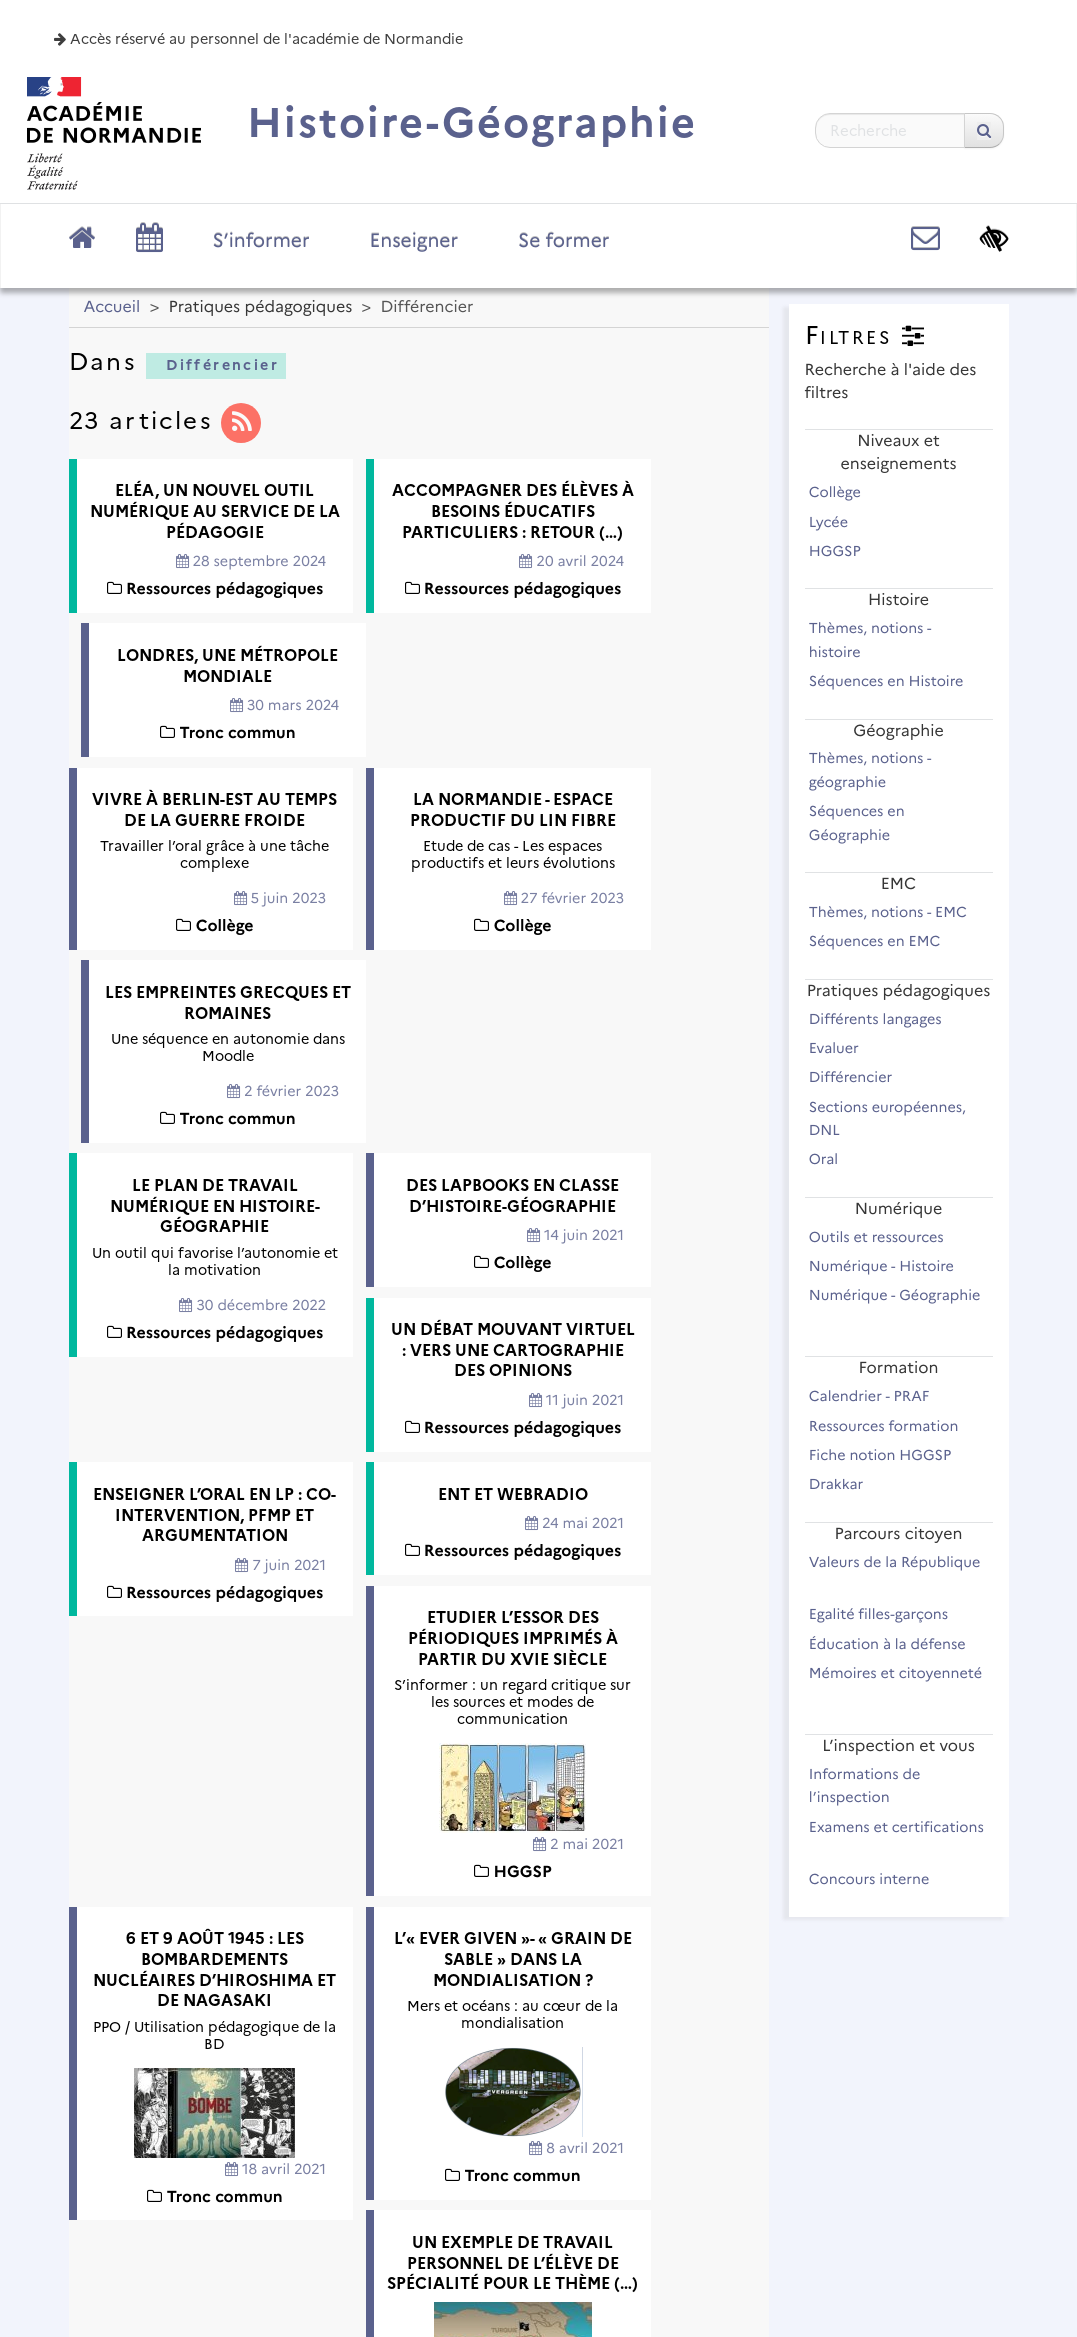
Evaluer (843, 1048)
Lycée (837, 522)
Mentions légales (374, 2201)
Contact (505, 2201)
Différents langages (884, 1019)
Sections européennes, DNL (887, 1118)
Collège (844, 492)
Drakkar (845, 1484)
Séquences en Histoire (895, 681)
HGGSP (844, 551)
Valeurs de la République (895, 1573)
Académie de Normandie (538, 2150)
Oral (832, 1159)
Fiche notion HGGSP (889, 1455)
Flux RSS (861, 2201)
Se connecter (932, 2261)
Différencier (214, 365)
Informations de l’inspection (865, 1785)
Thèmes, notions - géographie (870, 769)
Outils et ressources (885, 1237)
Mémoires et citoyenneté (895, 1684)
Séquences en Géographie (858, 822)
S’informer (261, 240)
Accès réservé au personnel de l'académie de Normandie (258, 39)
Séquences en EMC (883, 941)
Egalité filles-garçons (887, 1614)
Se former (563, 240)
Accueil (112, 307)
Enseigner (414, 240)
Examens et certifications (896, 1838)
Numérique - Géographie (895, 1306)
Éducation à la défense (896, 1644)
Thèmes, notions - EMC (897, 912)
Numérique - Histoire (890, 1266)
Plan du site (229, 2201)
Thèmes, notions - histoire (870, 639)
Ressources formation (892, 1426)
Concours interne (878, 1879)
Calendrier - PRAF (878, 1396)
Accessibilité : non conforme (682, 2201)
